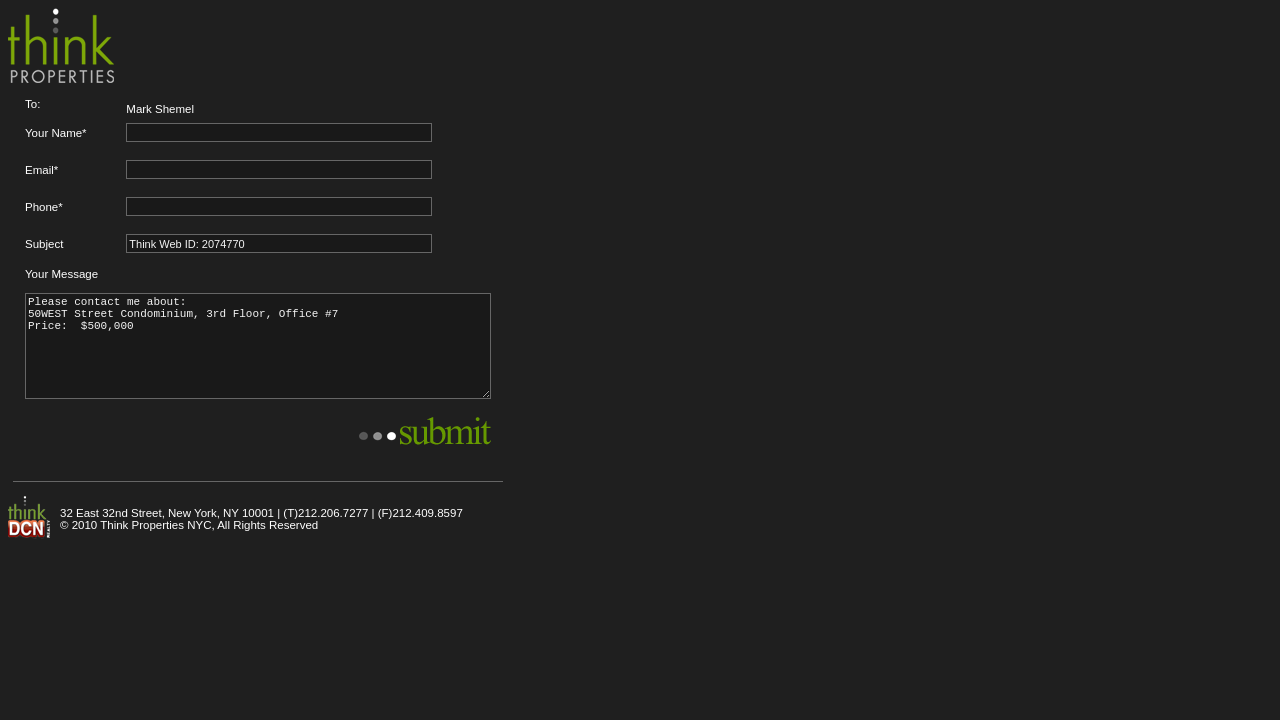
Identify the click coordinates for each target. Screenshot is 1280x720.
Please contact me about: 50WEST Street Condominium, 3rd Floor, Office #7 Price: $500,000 (258, 346)
